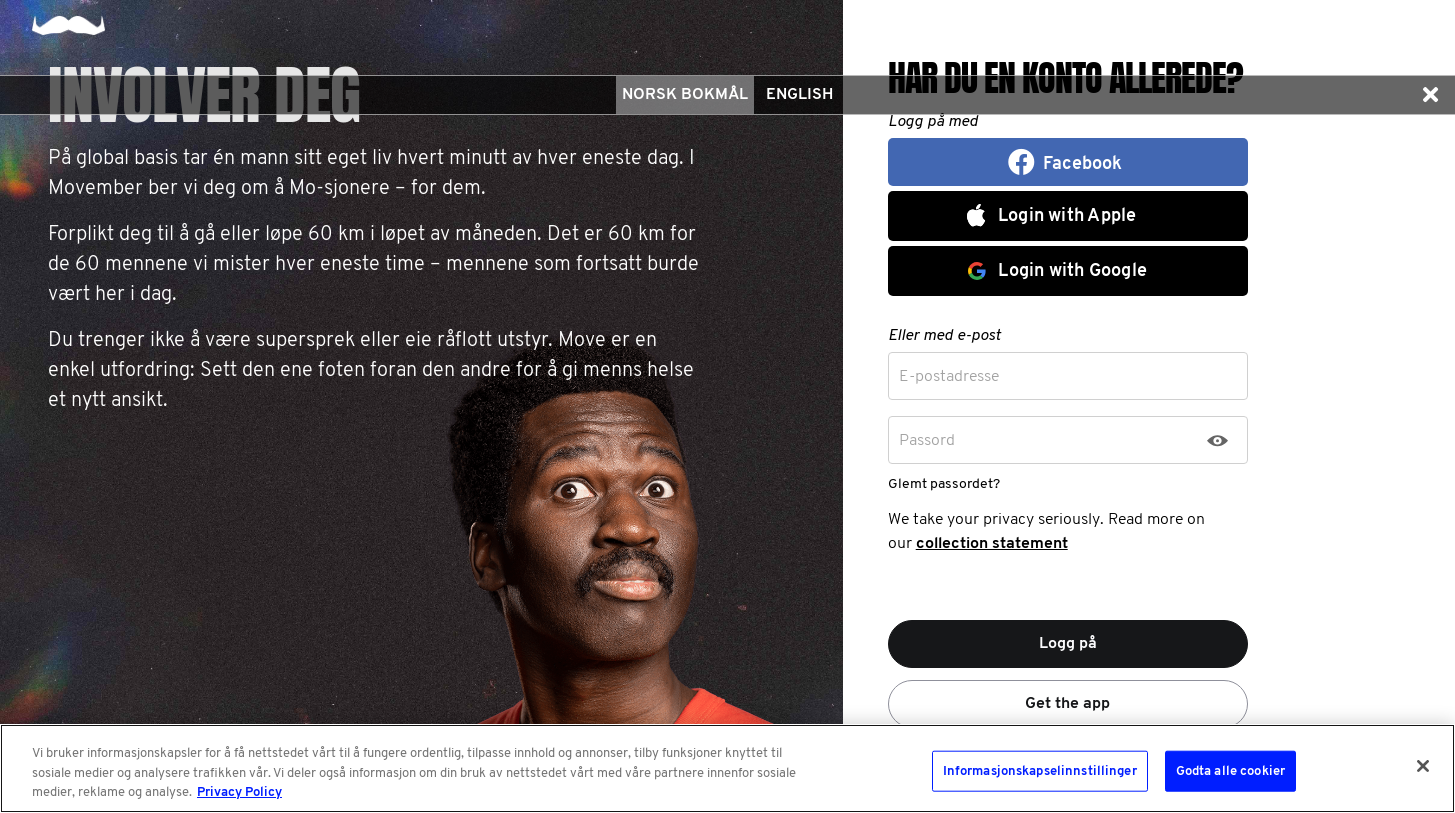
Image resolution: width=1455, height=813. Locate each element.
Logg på (1068, 644)
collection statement (992, 544)
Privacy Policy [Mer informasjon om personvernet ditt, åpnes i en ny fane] (239, 792)
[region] (727, 768)
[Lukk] (1423, 766)
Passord (927, 441)
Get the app (1067, 704)
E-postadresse (949, 377)
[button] (1430, 95)
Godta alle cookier (1230, 770)
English (799, 95)
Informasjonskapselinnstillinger (1040, 770)
